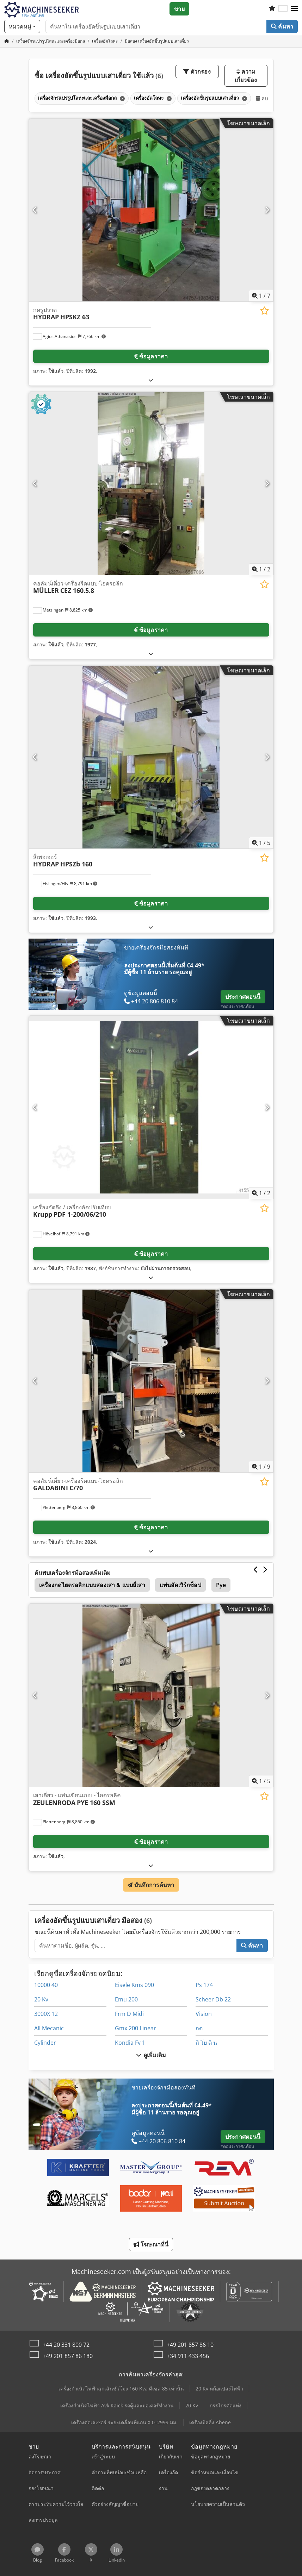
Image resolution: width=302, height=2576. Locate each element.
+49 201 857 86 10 (190, 2345)
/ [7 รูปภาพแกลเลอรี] (261, 296)
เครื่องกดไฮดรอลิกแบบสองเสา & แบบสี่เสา (92, 1585)
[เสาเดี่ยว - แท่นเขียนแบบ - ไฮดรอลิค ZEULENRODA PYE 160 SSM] (151, 1695)
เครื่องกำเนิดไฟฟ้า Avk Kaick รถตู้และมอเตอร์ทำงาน (117, 2405)
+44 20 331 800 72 (66, 2345)
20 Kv (41, 1999)
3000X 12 (46, 2014)
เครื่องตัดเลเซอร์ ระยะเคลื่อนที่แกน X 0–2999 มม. (124, 2422)
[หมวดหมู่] (22, 26)
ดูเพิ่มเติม (151, 2055)
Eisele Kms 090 (134, 1985)
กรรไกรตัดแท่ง (225, 2405)
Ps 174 (204, 1985)
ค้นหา (282, 26)
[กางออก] (150, 380)
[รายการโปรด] (272, 8)
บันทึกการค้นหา (151, 1885)
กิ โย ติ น (206, 2043)
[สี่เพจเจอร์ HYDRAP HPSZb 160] (151, 757)
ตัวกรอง (196, 71)
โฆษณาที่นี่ (151, 2244)
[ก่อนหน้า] (35, 209)
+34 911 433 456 (188, 2356)
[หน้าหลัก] (6, 41)
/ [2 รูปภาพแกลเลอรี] (261, 569)
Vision (204, 2014)
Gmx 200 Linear (135, 2028)
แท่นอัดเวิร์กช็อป (180, 1585)
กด (199, 2028)
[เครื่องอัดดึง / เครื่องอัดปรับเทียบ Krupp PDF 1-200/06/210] (151, 1107)
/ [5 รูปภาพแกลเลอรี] (261, 843)
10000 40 (46, 1985)
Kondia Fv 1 (130, 2043)
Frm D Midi (129, 2014)
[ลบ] (121, 98)
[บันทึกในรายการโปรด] (264, 310)
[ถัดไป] (267, 209)
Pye (221, 1585)
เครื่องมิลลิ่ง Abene (210, 2422)
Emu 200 (126, 1999)
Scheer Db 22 (213, 1999)
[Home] (50, 41)
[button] (294, 8)
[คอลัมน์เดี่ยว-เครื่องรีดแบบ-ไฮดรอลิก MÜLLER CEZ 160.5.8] (151, 483)
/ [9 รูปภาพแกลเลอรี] (261, 1467)
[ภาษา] (283, 8)
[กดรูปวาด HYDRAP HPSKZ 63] (151, 210)
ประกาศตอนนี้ (243, 997)
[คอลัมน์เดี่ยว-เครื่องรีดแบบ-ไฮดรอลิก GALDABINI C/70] (151, 1381)
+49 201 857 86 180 (68, 2356)
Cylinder (45, 2043)
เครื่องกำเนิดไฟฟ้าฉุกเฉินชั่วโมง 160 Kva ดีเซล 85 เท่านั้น (121, 2388)
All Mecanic (49, 2028)
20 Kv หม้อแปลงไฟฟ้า (219, 2388)
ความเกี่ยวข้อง (246, 76)
